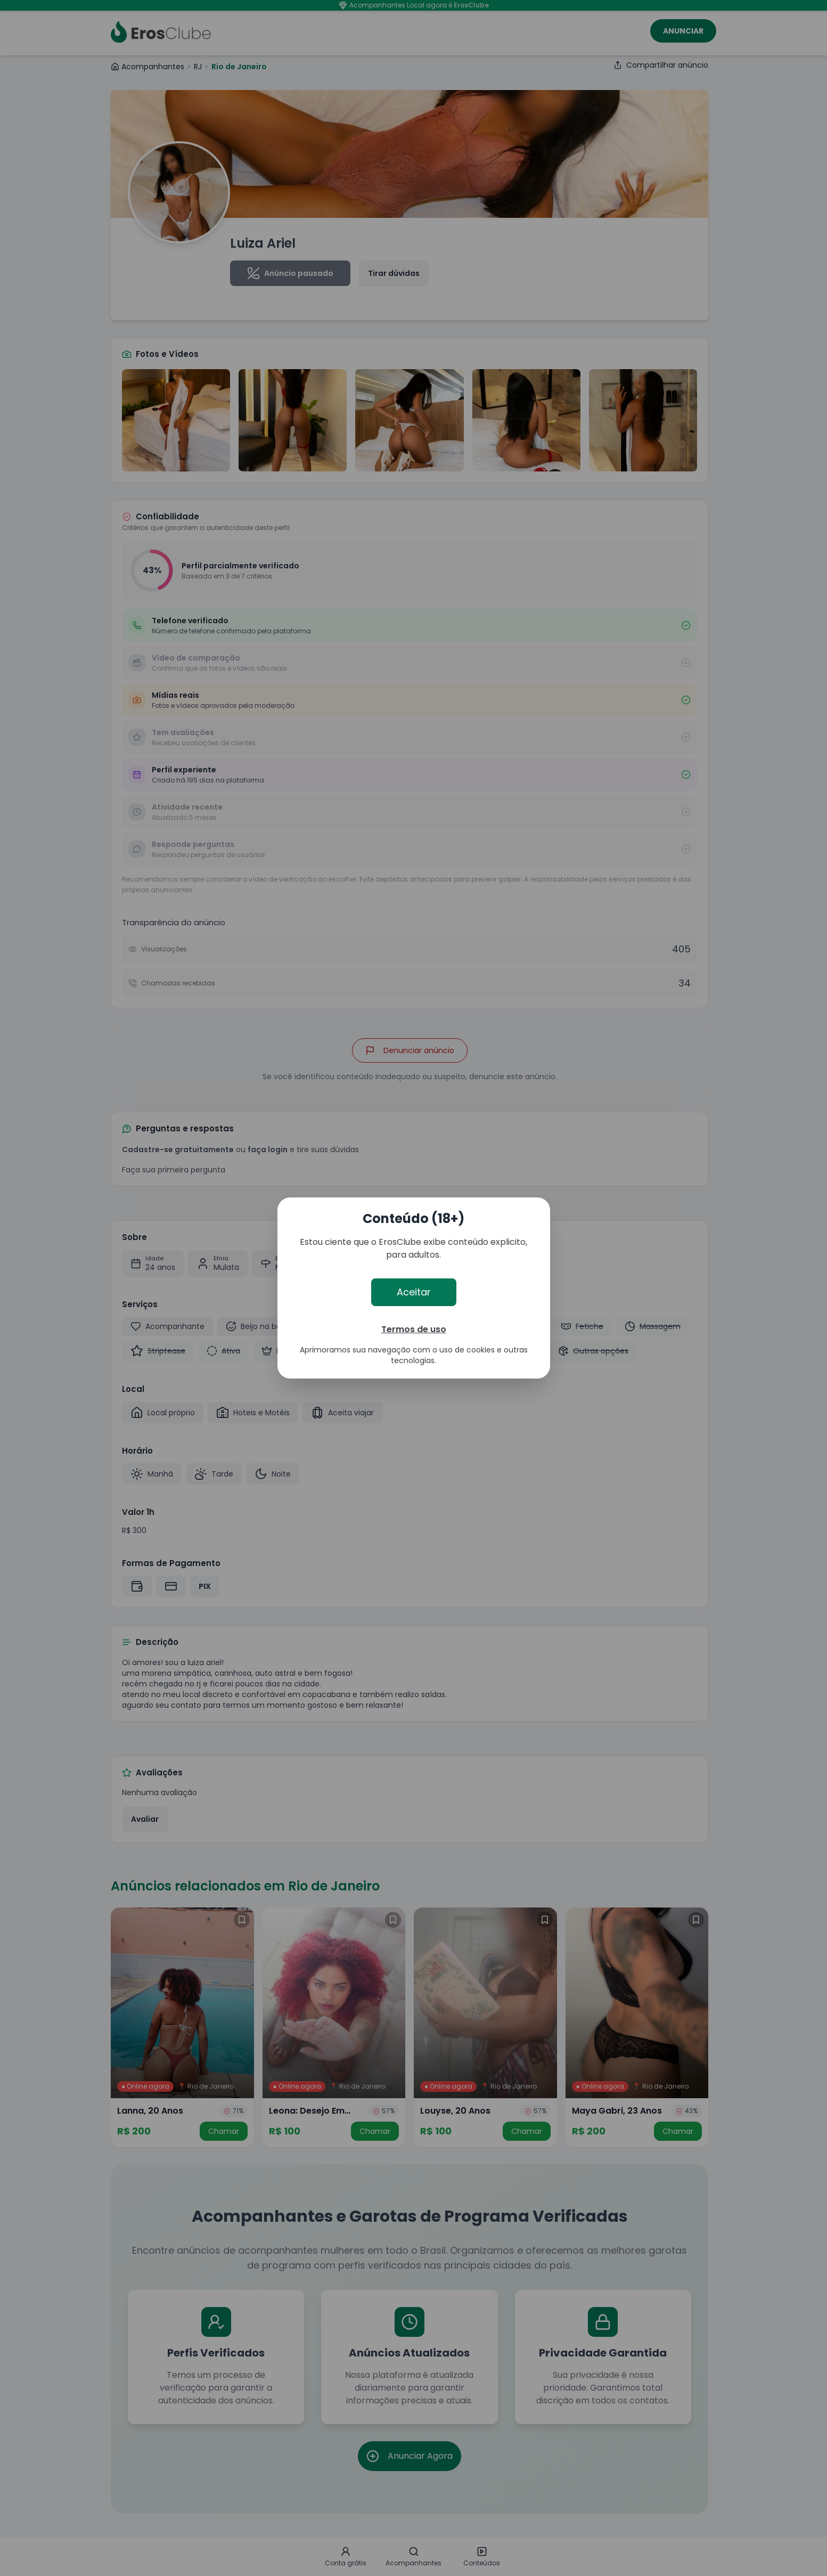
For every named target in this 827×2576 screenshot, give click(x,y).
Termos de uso (413, 1329)
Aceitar (414, 1292)
